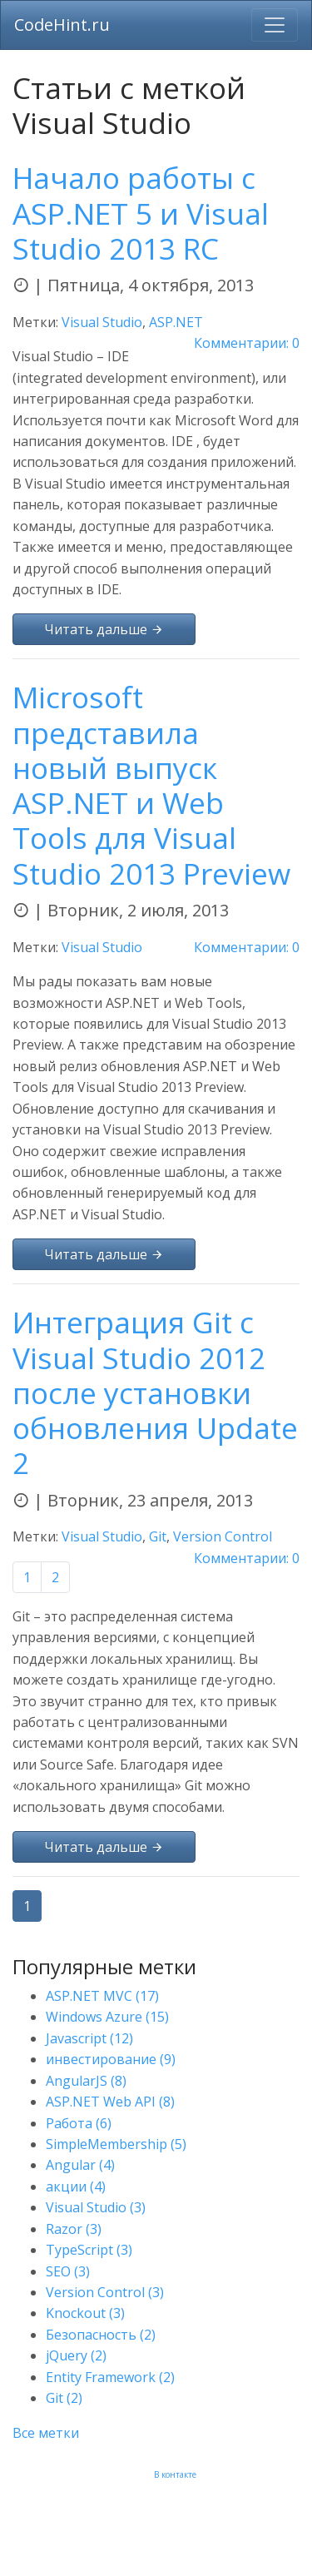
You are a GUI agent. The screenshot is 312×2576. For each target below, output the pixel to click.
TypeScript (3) (89, 2250)
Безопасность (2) (101, 2334)
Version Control (222, 1536)
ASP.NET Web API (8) (110, 2101)
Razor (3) (74, 2229)
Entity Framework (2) (110, 2377)
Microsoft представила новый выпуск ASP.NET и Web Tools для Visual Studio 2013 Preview (151, 784)
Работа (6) (78, 2123)
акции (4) (76, 2186)
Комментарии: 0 (247, 343)
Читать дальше (104, 629)
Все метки (45, 2433)
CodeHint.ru (62, 24)
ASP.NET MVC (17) (102, 1996)
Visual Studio (102, 322)
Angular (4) (80, 2165)
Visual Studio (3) (96, 2207)
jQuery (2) (76, 2355)
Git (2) (64, 2398)
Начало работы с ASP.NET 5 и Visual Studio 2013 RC (140, 212)
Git (157, 1536)
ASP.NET (176, 322)
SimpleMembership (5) (116, 2144)
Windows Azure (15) (107, 2017)
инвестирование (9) (111, 2059)
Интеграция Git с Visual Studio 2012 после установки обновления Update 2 (155, 1392)
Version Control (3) (105, 2292)
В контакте (175, 2474)
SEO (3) (68, 2271)
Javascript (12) (89, 2038)
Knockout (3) (85, 2313)
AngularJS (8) (86, 2081)
